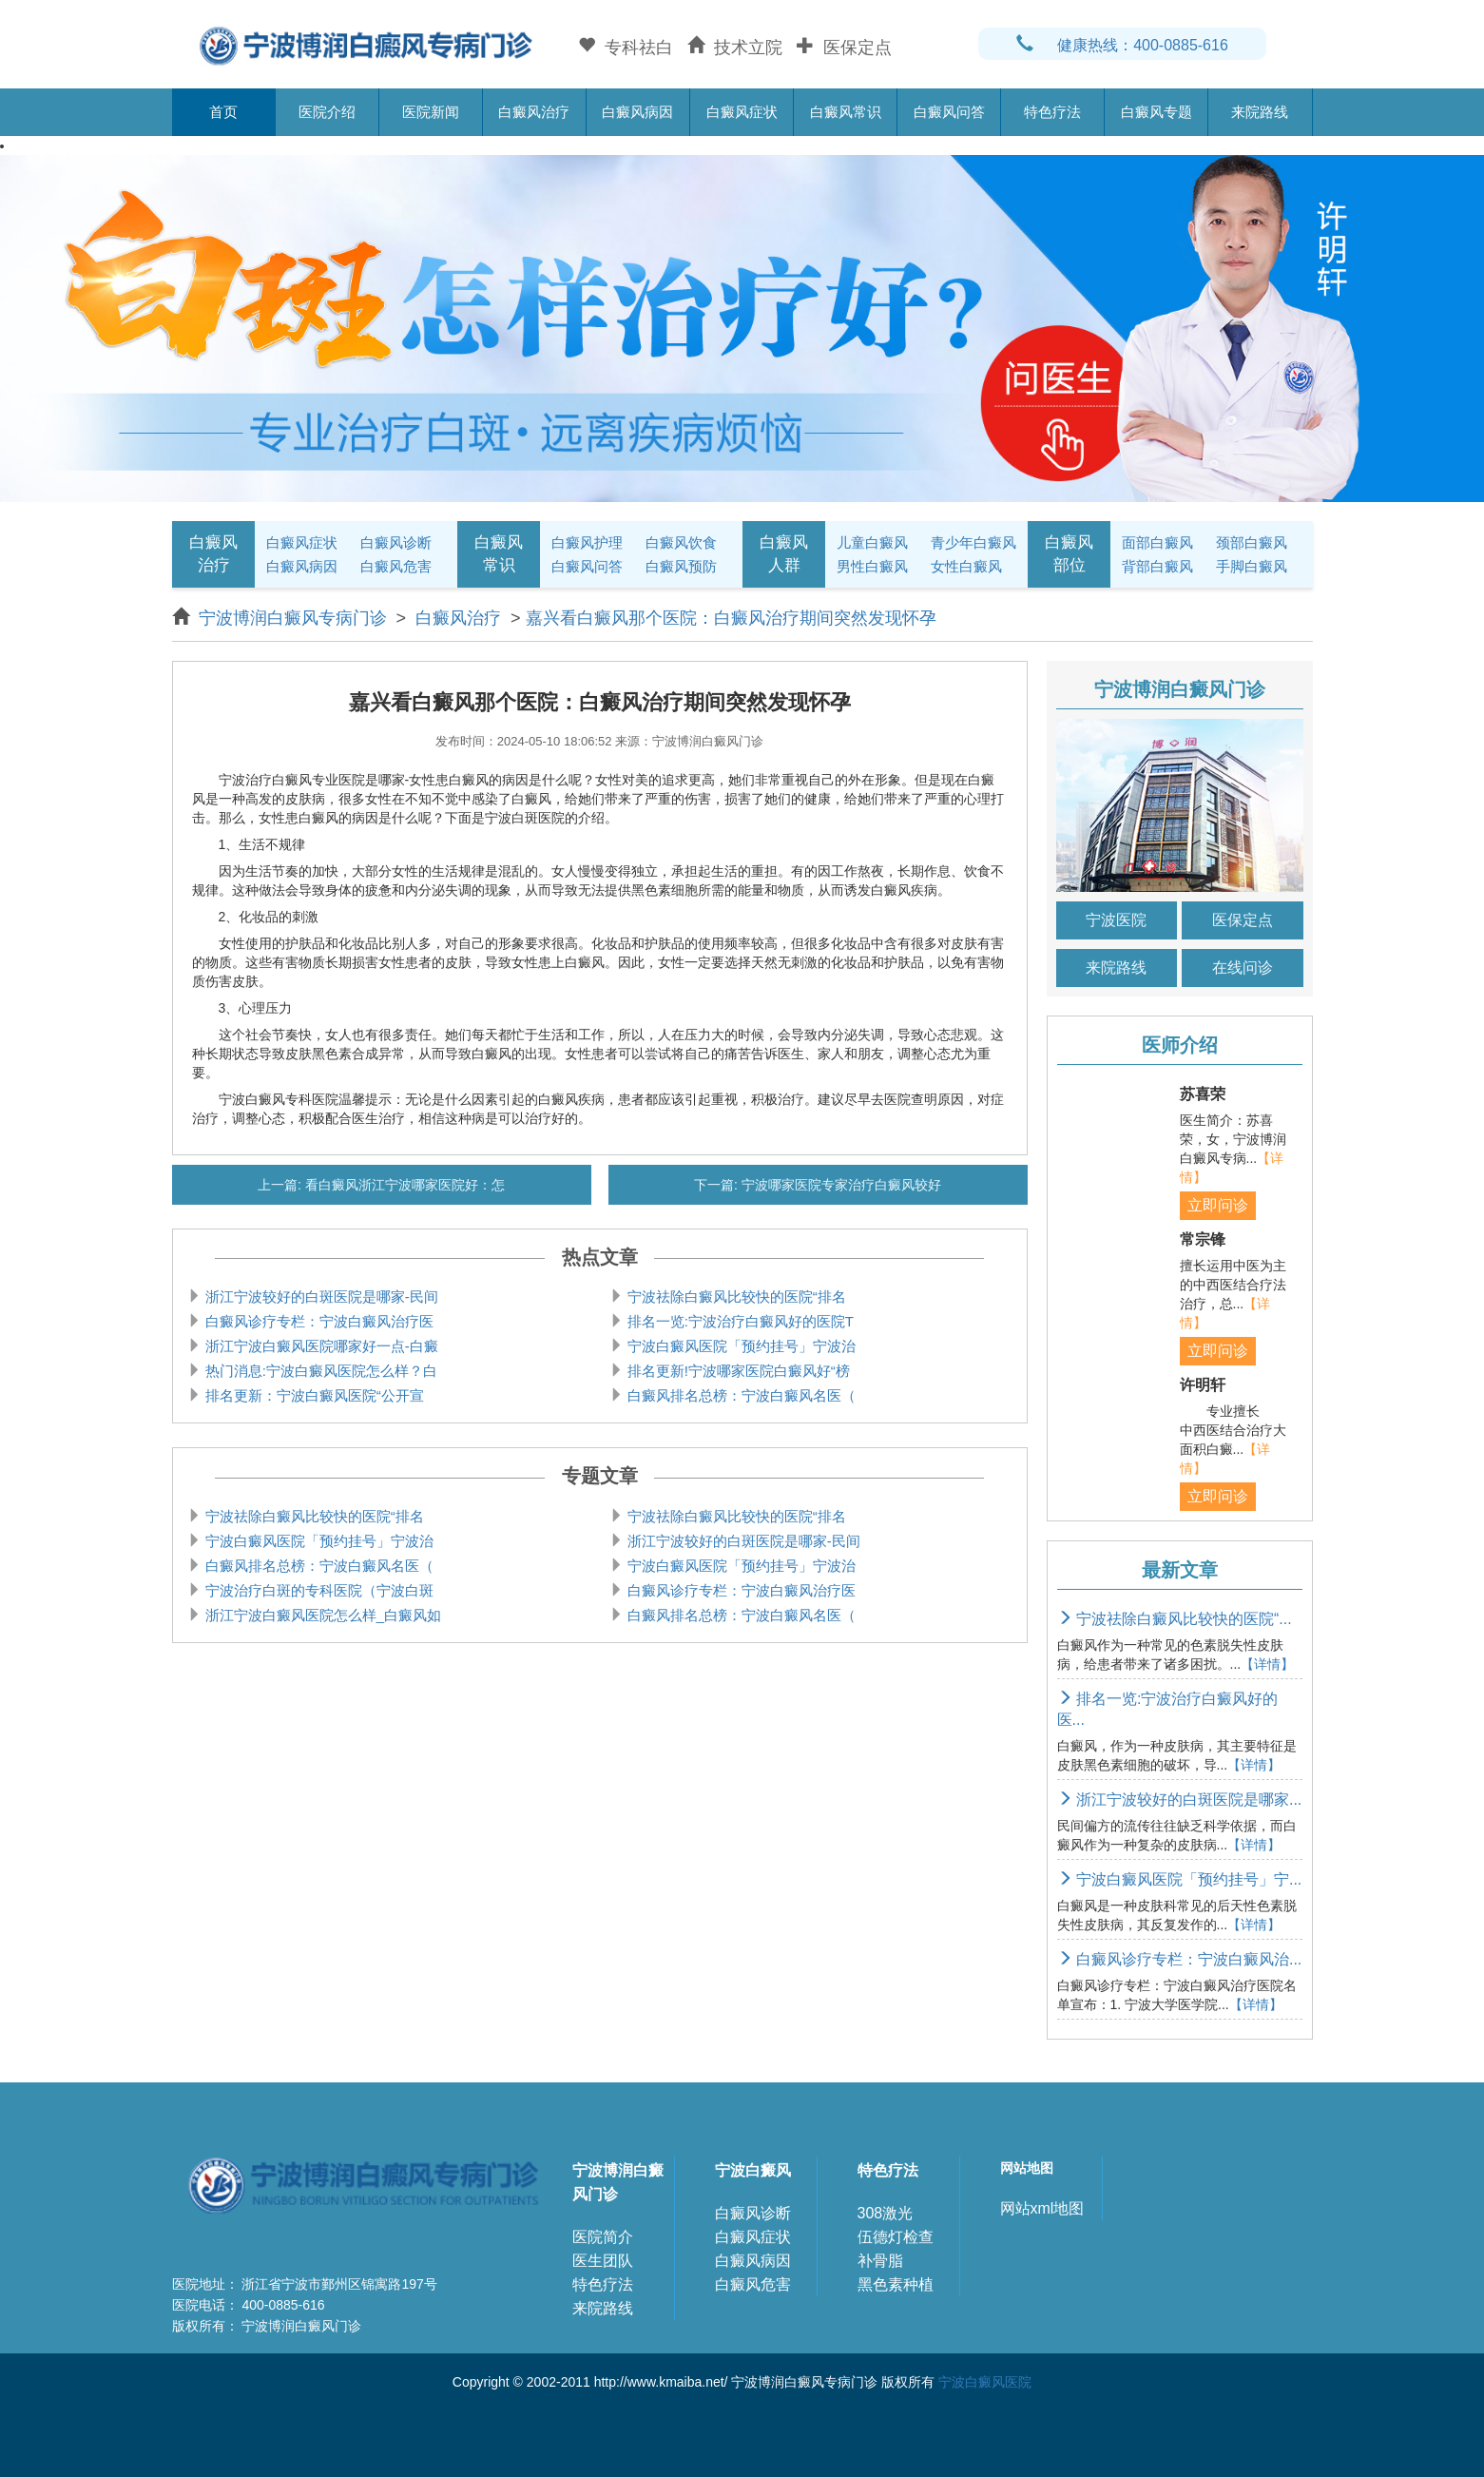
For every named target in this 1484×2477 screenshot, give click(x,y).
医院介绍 (327, 112)
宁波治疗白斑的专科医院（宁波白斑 (318, 1590)
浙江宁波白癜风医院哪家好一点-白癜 (320, 1346)
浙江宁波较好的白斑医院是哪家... (1179, 1799)
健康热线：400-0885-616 (1122, 45)
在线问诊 (1242, 967)
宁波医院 (1116, 920)
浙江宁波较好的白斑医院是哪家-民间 (320, 1296)
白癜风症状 (742, 112)
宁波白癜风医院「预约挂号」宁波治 (740, 1346)
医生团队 (602, 2261)
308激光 (886, 2213)
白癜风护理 (587, 542)
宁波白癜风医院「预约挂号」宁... (1179, 1879)
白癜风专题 (1156, 112)
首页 (223, 112)
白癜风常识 (845, 112)
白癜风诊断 (396, 542)
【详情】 (1267, 1664)
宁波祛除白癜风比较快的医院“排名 (735, 1296)
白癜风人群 (784, 553)
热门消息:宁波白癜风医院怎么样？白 (319, 1371)
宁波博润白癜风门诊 (618, 2182)
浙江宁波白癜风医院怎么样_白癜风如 (322, 1615)
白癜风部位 (1069, 553)
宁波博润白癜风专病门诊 (295, 618)
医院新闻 (430, 112)
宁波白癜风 (753, 2170)
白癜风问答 (949, 112)
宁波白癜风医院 (984, 2382)
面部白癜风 (1157, 542)
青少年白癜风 (973, 542)
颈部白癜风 (1251, 542)
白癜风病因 (637, 112)
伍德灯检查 (896, 2237)
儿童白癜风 (872, 542)
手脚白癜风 (1251, 566)
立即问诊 (1217, 1205)
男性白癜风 (872, 566)
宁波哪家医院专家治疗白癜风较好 (839, 1184)
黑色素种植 (896, 2284)
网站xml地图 (1042, 2208)
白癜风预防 (681, 566)
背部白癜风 (1157, 566)
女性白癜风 (966, 566)
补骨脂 (880, 2261)
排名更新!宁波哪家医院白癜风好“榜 (737, 1371)
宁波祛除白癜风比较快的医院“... (1174, 1619)
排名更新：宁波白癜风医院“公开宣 (313, 1395)
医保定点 (1242, 920)
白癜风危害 (396, 566)
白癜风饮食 (681, 542)
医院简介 (602, 2237)
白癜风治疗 (533, 112)
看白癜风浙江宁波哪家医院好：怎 (403, 1184)
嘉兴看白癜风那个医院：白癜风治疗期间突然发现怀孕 (731, 618)
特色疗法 (1052, 112)
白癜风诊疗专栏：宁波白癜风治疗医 (318, 1321)
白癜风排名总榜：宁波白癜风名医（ (740, 1395)
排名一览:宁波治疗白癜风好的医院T (739, 1321)
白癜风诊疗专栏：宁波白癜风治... (1179, 1959)
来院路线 (1259, 112)
